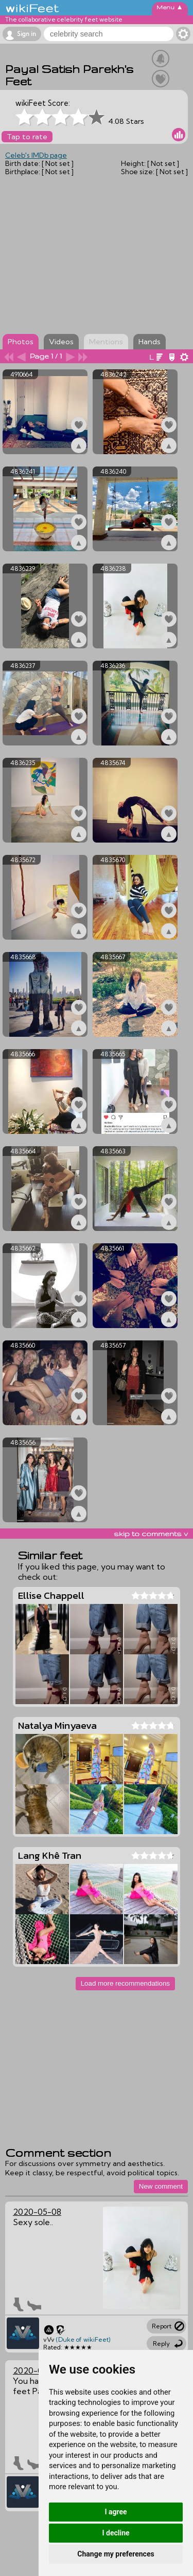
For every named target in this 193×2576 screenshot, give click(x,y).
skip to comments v (151, 1533)
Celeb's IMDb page (36, 155)
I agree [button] (115, 2512)
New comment (161, 2186)
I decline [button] (115, 2533)
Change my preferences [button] (115, 2554)
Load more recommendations (125, 1983)
